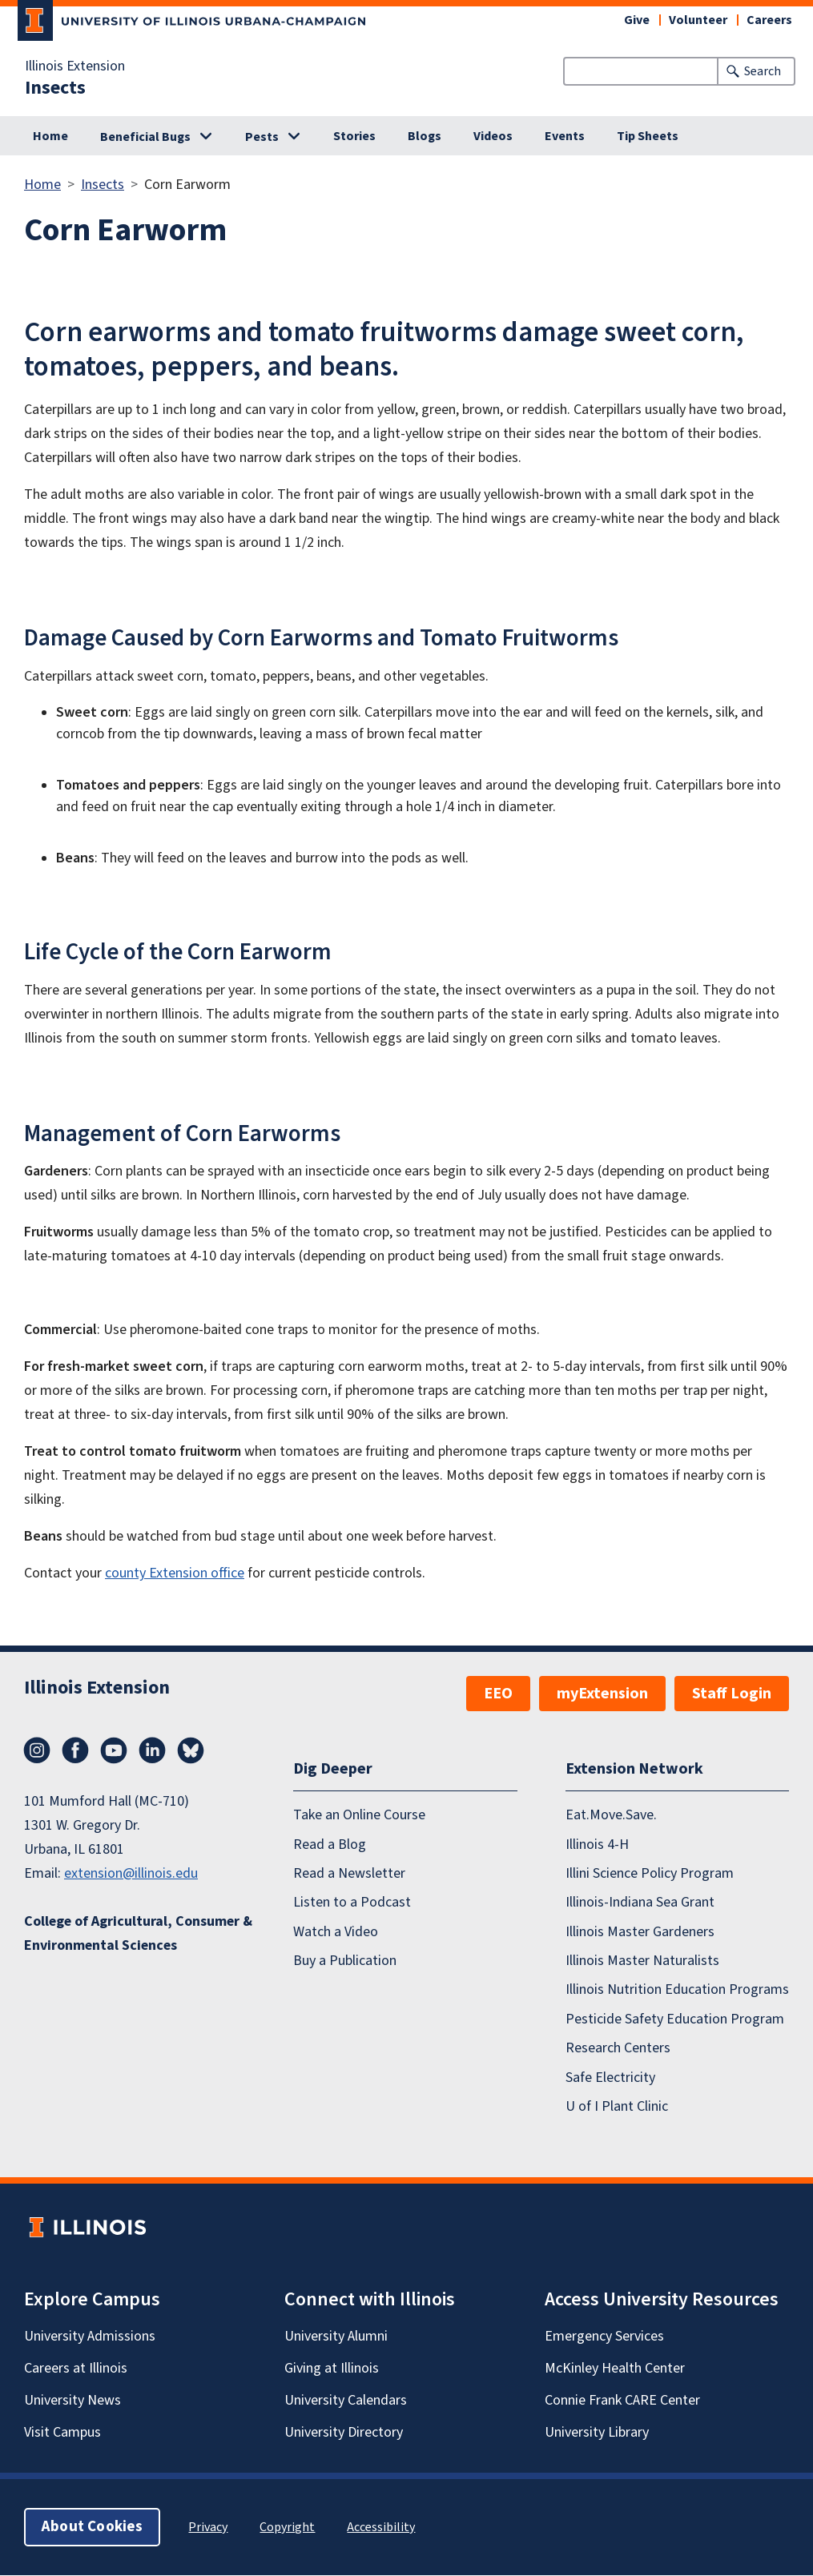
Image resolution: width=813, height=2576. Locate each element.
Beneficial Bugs (145, 137)
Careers (769, 20)
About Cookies (92, 2527)
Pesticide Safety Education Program (674, 2019)
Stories (354, 136)
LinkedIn (152, 1750)
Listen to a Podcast (352, 1903)
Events (565, 136)
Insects (55, 88)
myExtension (602, 1693)
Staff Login (731, 1693)
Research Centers (617, 2049)
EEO (498, 1693)
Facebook (75, 1750)
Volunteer (698, 20)
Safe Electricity (610, 2078)
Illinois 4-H (597, 1845)
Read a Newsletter (349, 1873)
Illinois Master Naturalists (642, 1961)
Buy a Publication (344, 1961)
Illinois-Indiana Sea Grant (639, 1903)
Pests (262, 137)
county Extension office (174, 1573)
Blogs (424, 136)
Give (637, 20)
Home (50, 136)
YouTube (113, 1750)
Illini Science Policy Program (649, 1873)
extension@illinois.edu (131, 1873)
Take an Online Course (359, 1816)
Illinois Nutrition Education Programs (677, 1990)
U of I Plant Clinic (616, 2106)
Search (762, 71)
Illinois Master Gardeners (639, 1932)
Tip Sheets (647, 136)
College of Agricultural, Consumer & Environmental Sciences (138, 1933)
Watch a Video (335, 1932)
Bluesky (190, 1750)
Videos (493, 136)
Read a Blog (329, 1845)
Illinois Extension (75, 66)
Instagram (36, 1750)
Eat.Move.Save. (611, 1816)
